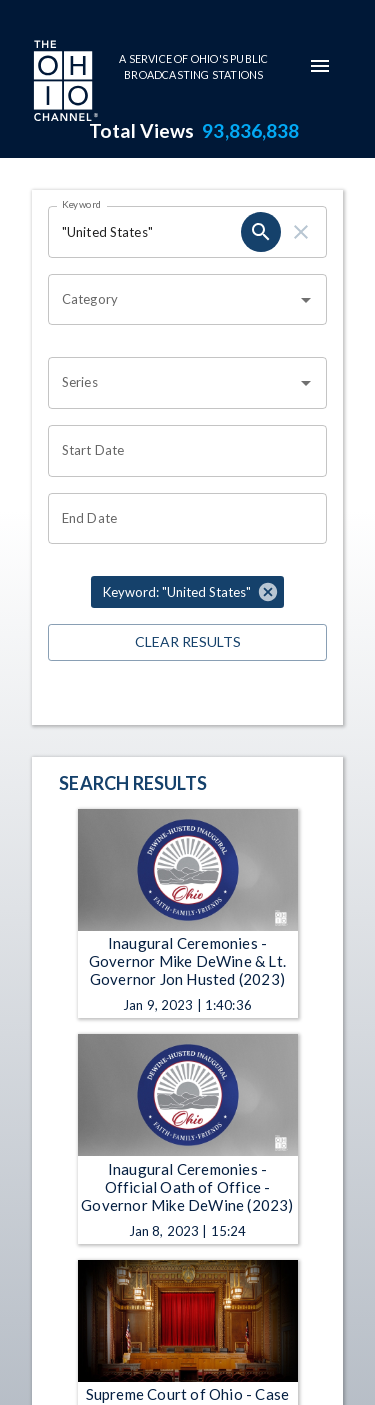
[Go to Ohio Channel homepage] (64, 83)
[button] (187, 592)
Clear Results (187, 642)
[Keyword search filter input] (144, 232)
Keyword (82, 204)
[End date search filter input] (180, 519)
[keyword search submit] (261, 232)
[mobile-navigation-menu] (320, 66)
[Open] (306, 300)
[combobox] (172, 300)
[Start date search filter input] (180, 451)
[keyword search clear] (301, 232)
